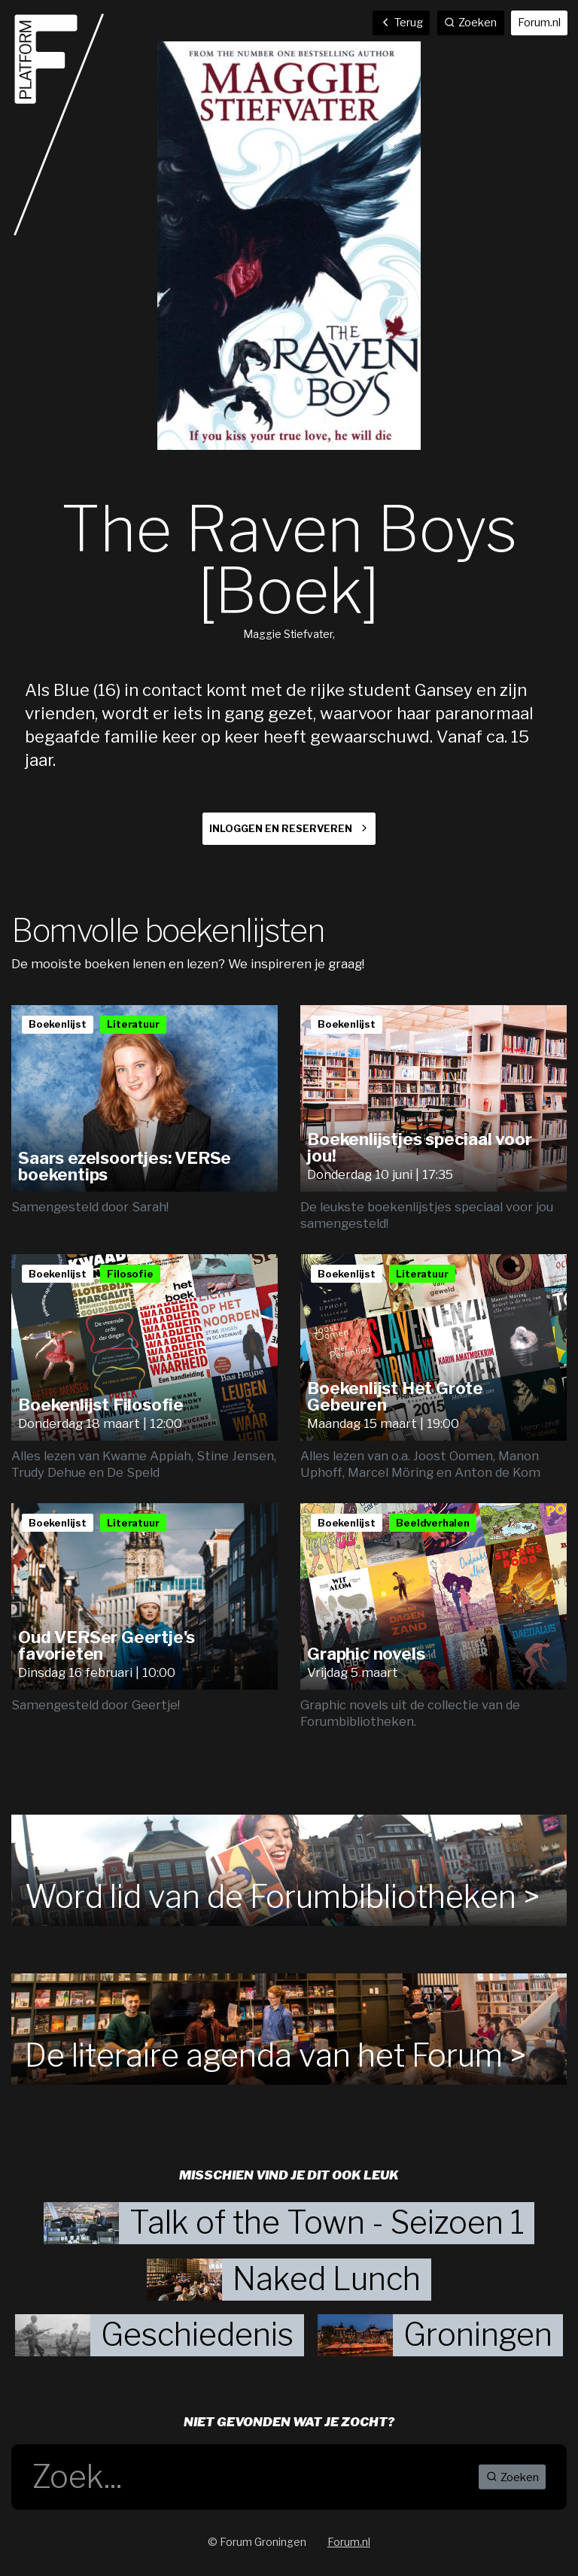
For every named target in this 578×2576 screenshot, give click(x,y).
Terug (402, 22)
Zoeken (513, 2476)
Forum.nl (539, 22)
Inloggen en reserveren (280, 828)
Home (59, 124)
